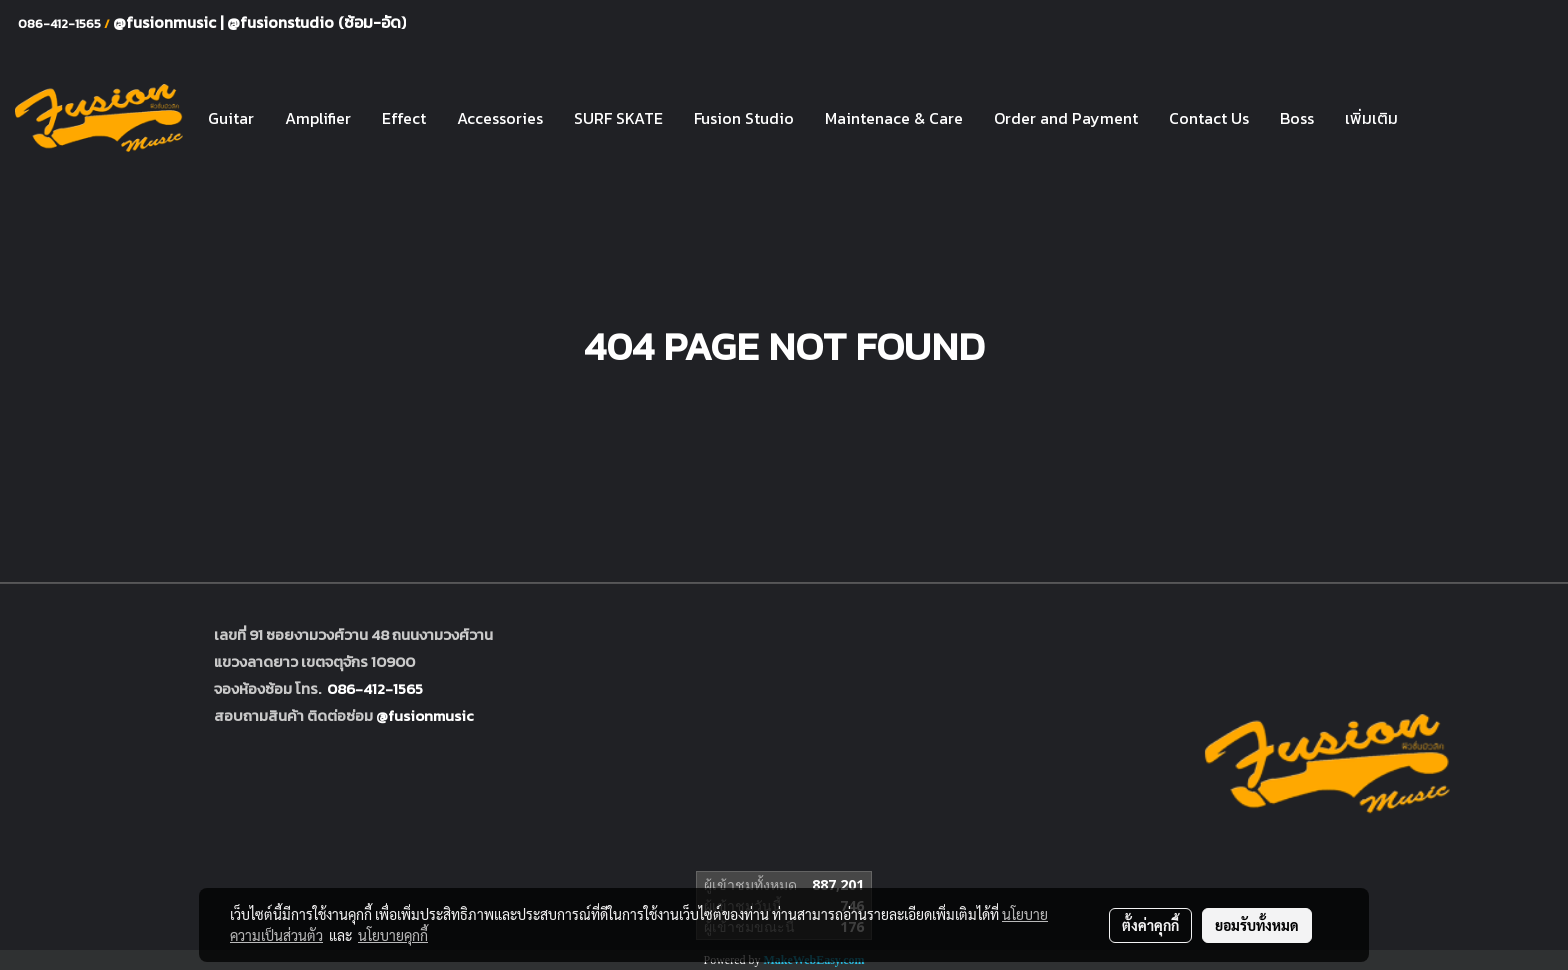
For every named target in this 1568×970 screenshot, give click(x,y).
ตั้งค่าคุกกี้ (1150, 925)
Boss (1297, 118)
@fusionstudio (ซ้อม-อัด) (316, 22)
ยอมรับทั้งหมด (1257, 925)
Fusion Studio (744, 118)
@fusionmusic (166, 22)
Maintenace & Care (894, 118)
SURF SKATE (618, 118)
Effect (404, 118)
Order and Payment (1066, 118)
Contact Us (1209, 118)
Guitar (231, 118)
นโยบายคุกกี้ (393, 935)
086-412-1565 (375, 688)
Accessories (500, 118)
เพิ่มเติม (1371, 118)
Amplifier (318, 118)
